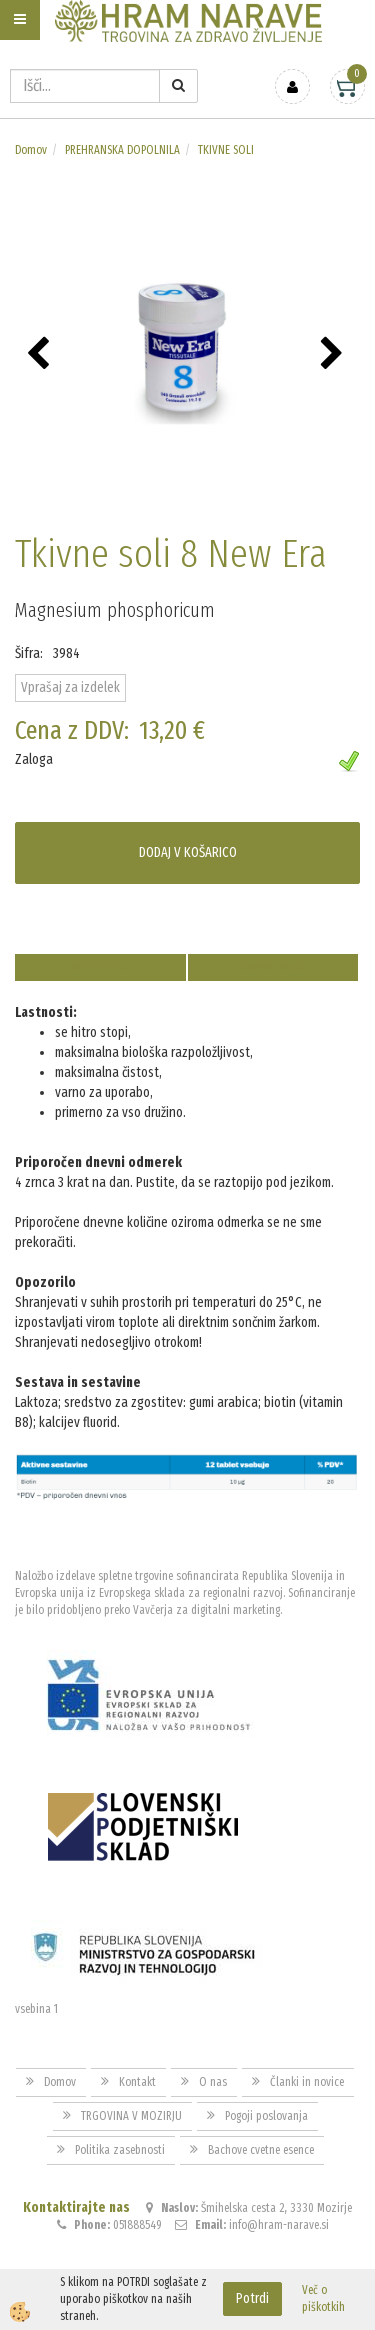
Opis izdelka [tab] (100, 967)
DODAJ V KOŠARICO (188, 852)
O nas (213, 2082)
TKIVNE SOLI (226, 150)
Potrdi (252, 2298)
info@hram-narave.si (279, 2225)
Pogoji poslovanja (266, 2116)
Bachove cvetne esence (261, 2150)
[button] (334, 355)
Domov (31, 150)
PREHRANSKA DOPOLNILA (122, 150)
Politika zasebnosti (120, 2150)
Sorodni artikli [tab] (273, 967)
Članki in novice (307, 2082)
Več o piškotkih (323, 2298)
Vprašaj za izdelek (70, 687)
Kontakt (137, 2082)
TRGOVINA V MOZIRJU (131, 2116)
